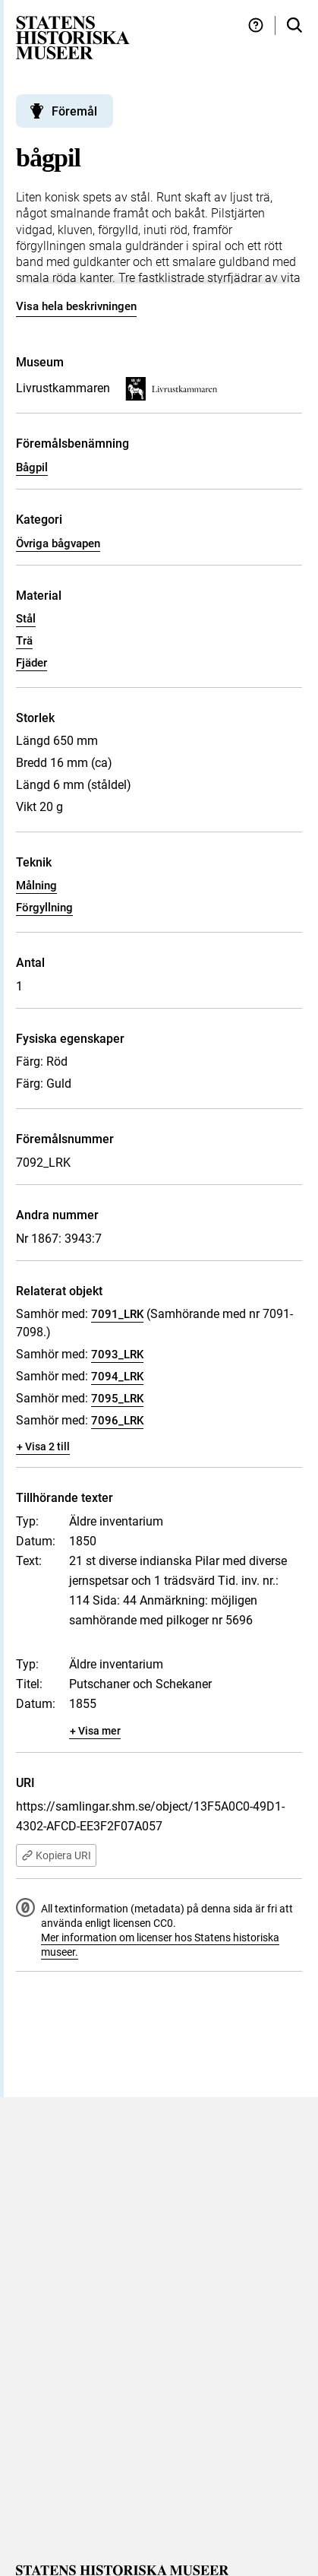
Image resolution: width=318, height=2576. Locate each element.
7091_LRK (117, 1314)
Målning (36, 885)
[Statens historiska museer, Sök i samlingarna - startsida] (73, 37)
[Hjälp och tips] (255, 25)
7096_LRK (117, 1420)
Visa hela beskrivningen (76, 306)
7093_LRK (117, 1354)
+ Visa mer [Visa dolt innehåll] (95, 1731)
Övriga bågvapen (58, 543)
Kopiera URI (56, 1855)
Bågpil (32, 467)
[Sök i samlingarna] (294, 25)
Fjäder (31, 663)
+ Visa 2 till (43, 1446)
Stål (26, 619)
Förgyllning (44, 907)
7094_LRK (117, 1376)
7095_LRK (117, 1398)
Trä (24, 641)
